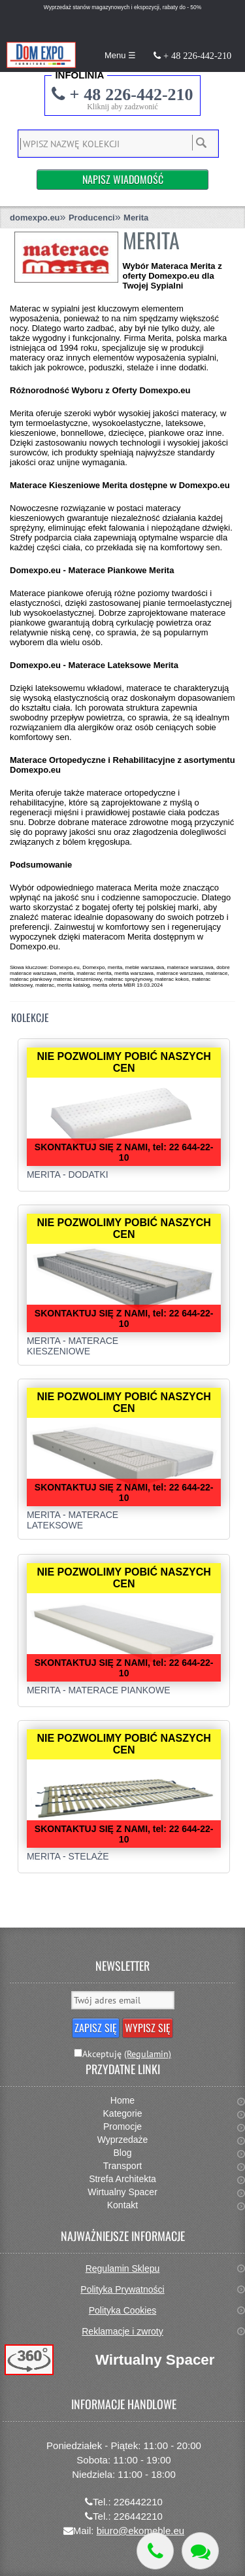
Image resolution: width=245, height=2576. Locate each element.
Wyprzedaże (122, 2139)
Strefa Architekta (122, 2179)
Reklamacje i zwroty (122, 2331)
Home (122, 2100)
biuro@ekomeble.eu (140, 2530)
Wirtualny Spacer (122, 2192)
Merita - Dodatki (67, 1174)
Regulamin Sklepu (123, 2268)
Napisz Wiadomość (122, 179)
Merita (135, 217)
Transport (122, 2166)
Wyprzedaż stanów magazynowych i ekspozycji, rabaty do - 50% (122, 7)
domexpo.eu (35, 217)
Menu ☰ (120, 55)
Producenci (92, 217)
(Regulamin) (147, 2054)
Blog (122, 2152)
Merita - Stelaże (68, 1856)
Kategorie (122, 2113)
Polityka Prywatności (122, 2289)
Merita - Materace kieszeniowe (72, 1345)
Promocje (122, 2126)
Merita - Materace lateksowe (72, 1519)
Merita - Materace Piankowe (99, 1690)
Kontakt (122, 2205)
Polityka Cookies (123, 2310)
